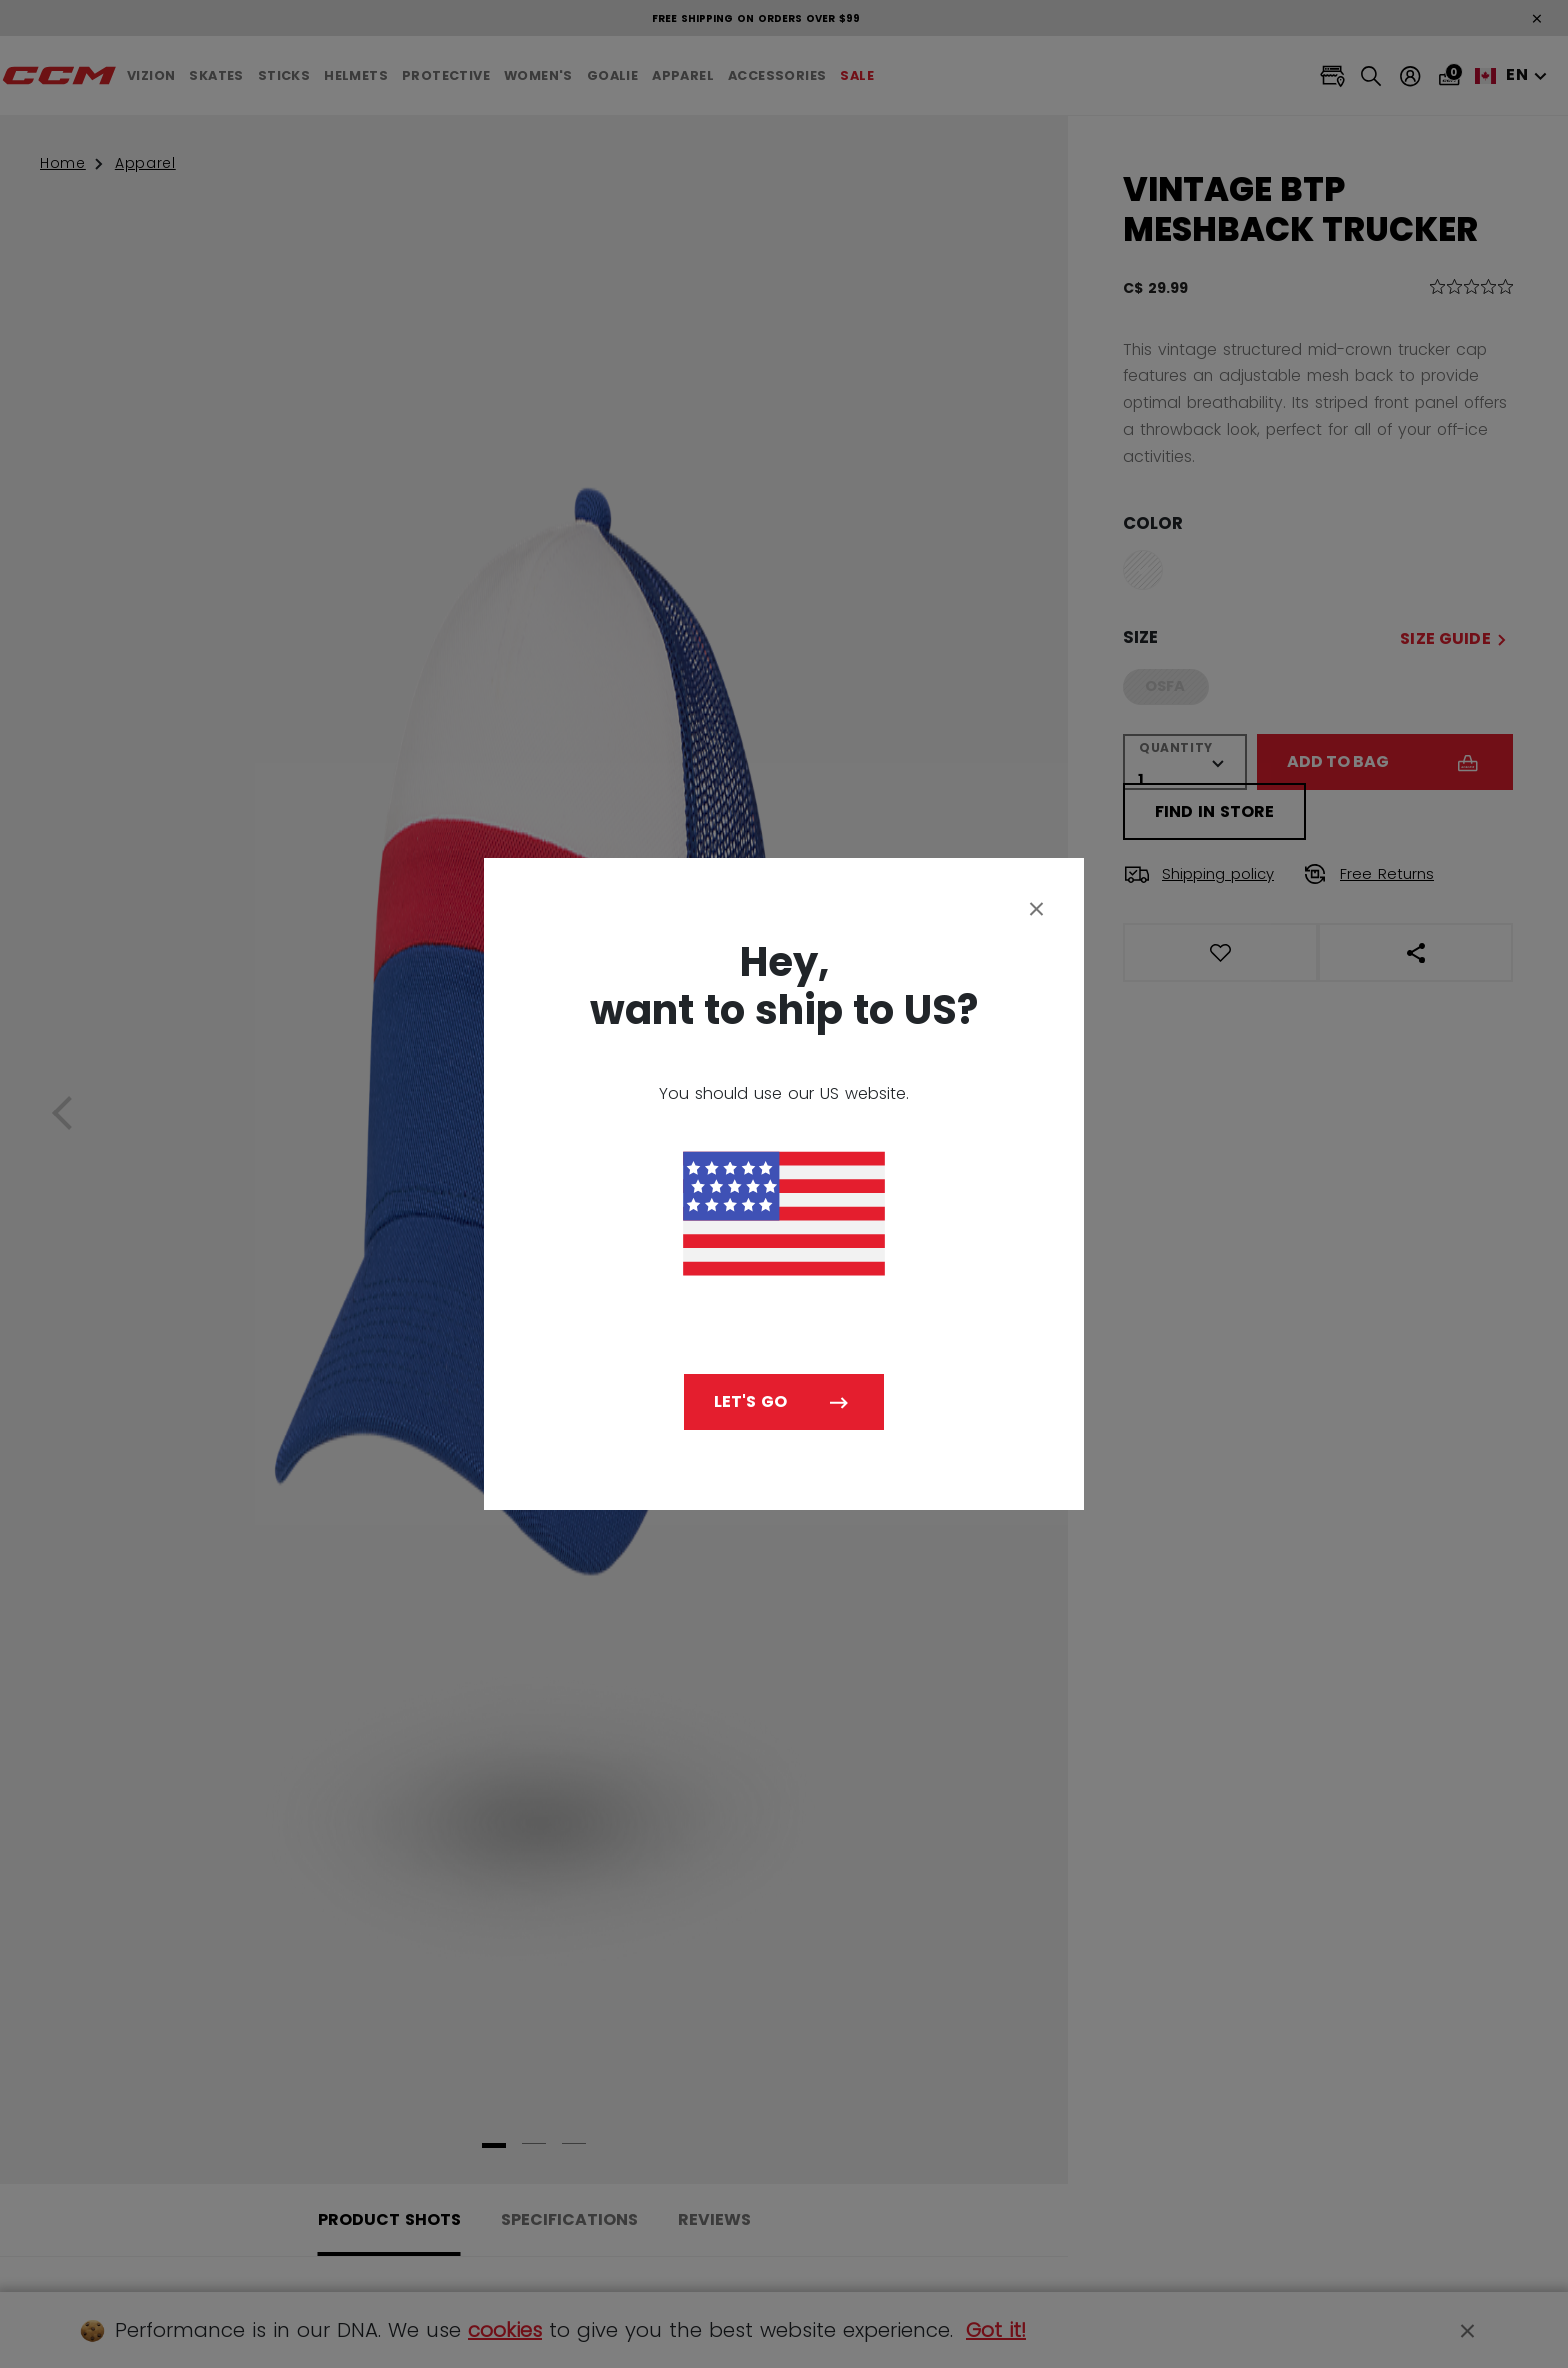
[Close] (1037, 908)
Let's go (750, 1401)
